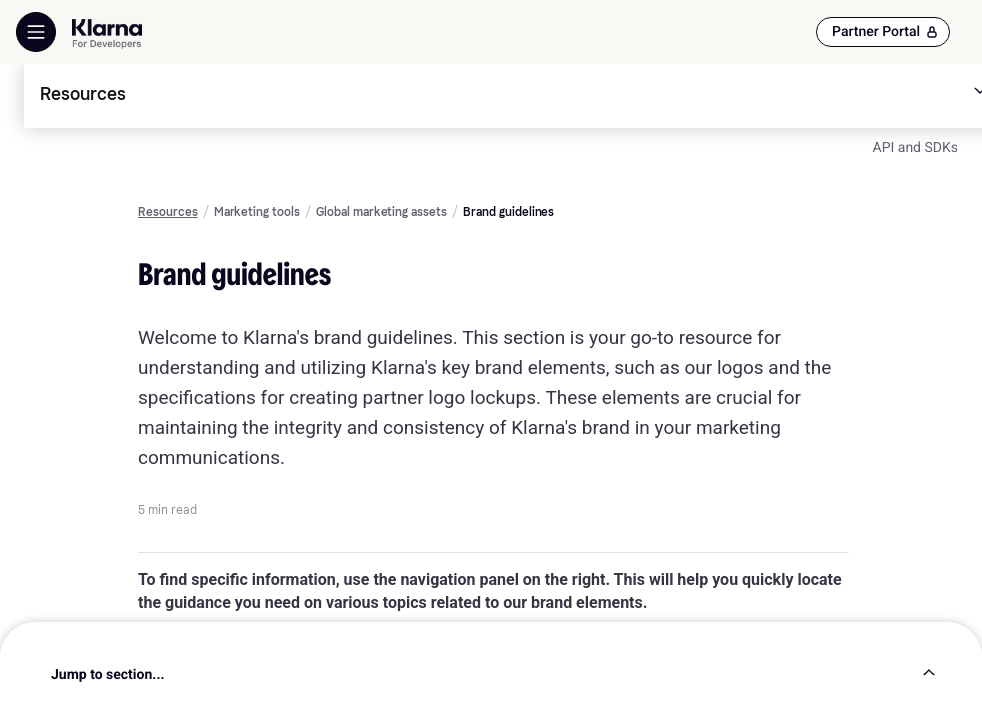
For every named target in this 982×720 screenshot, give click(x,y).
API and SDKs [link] (915, 148)
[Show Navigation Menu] (36, 32)
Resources (168, 212)
